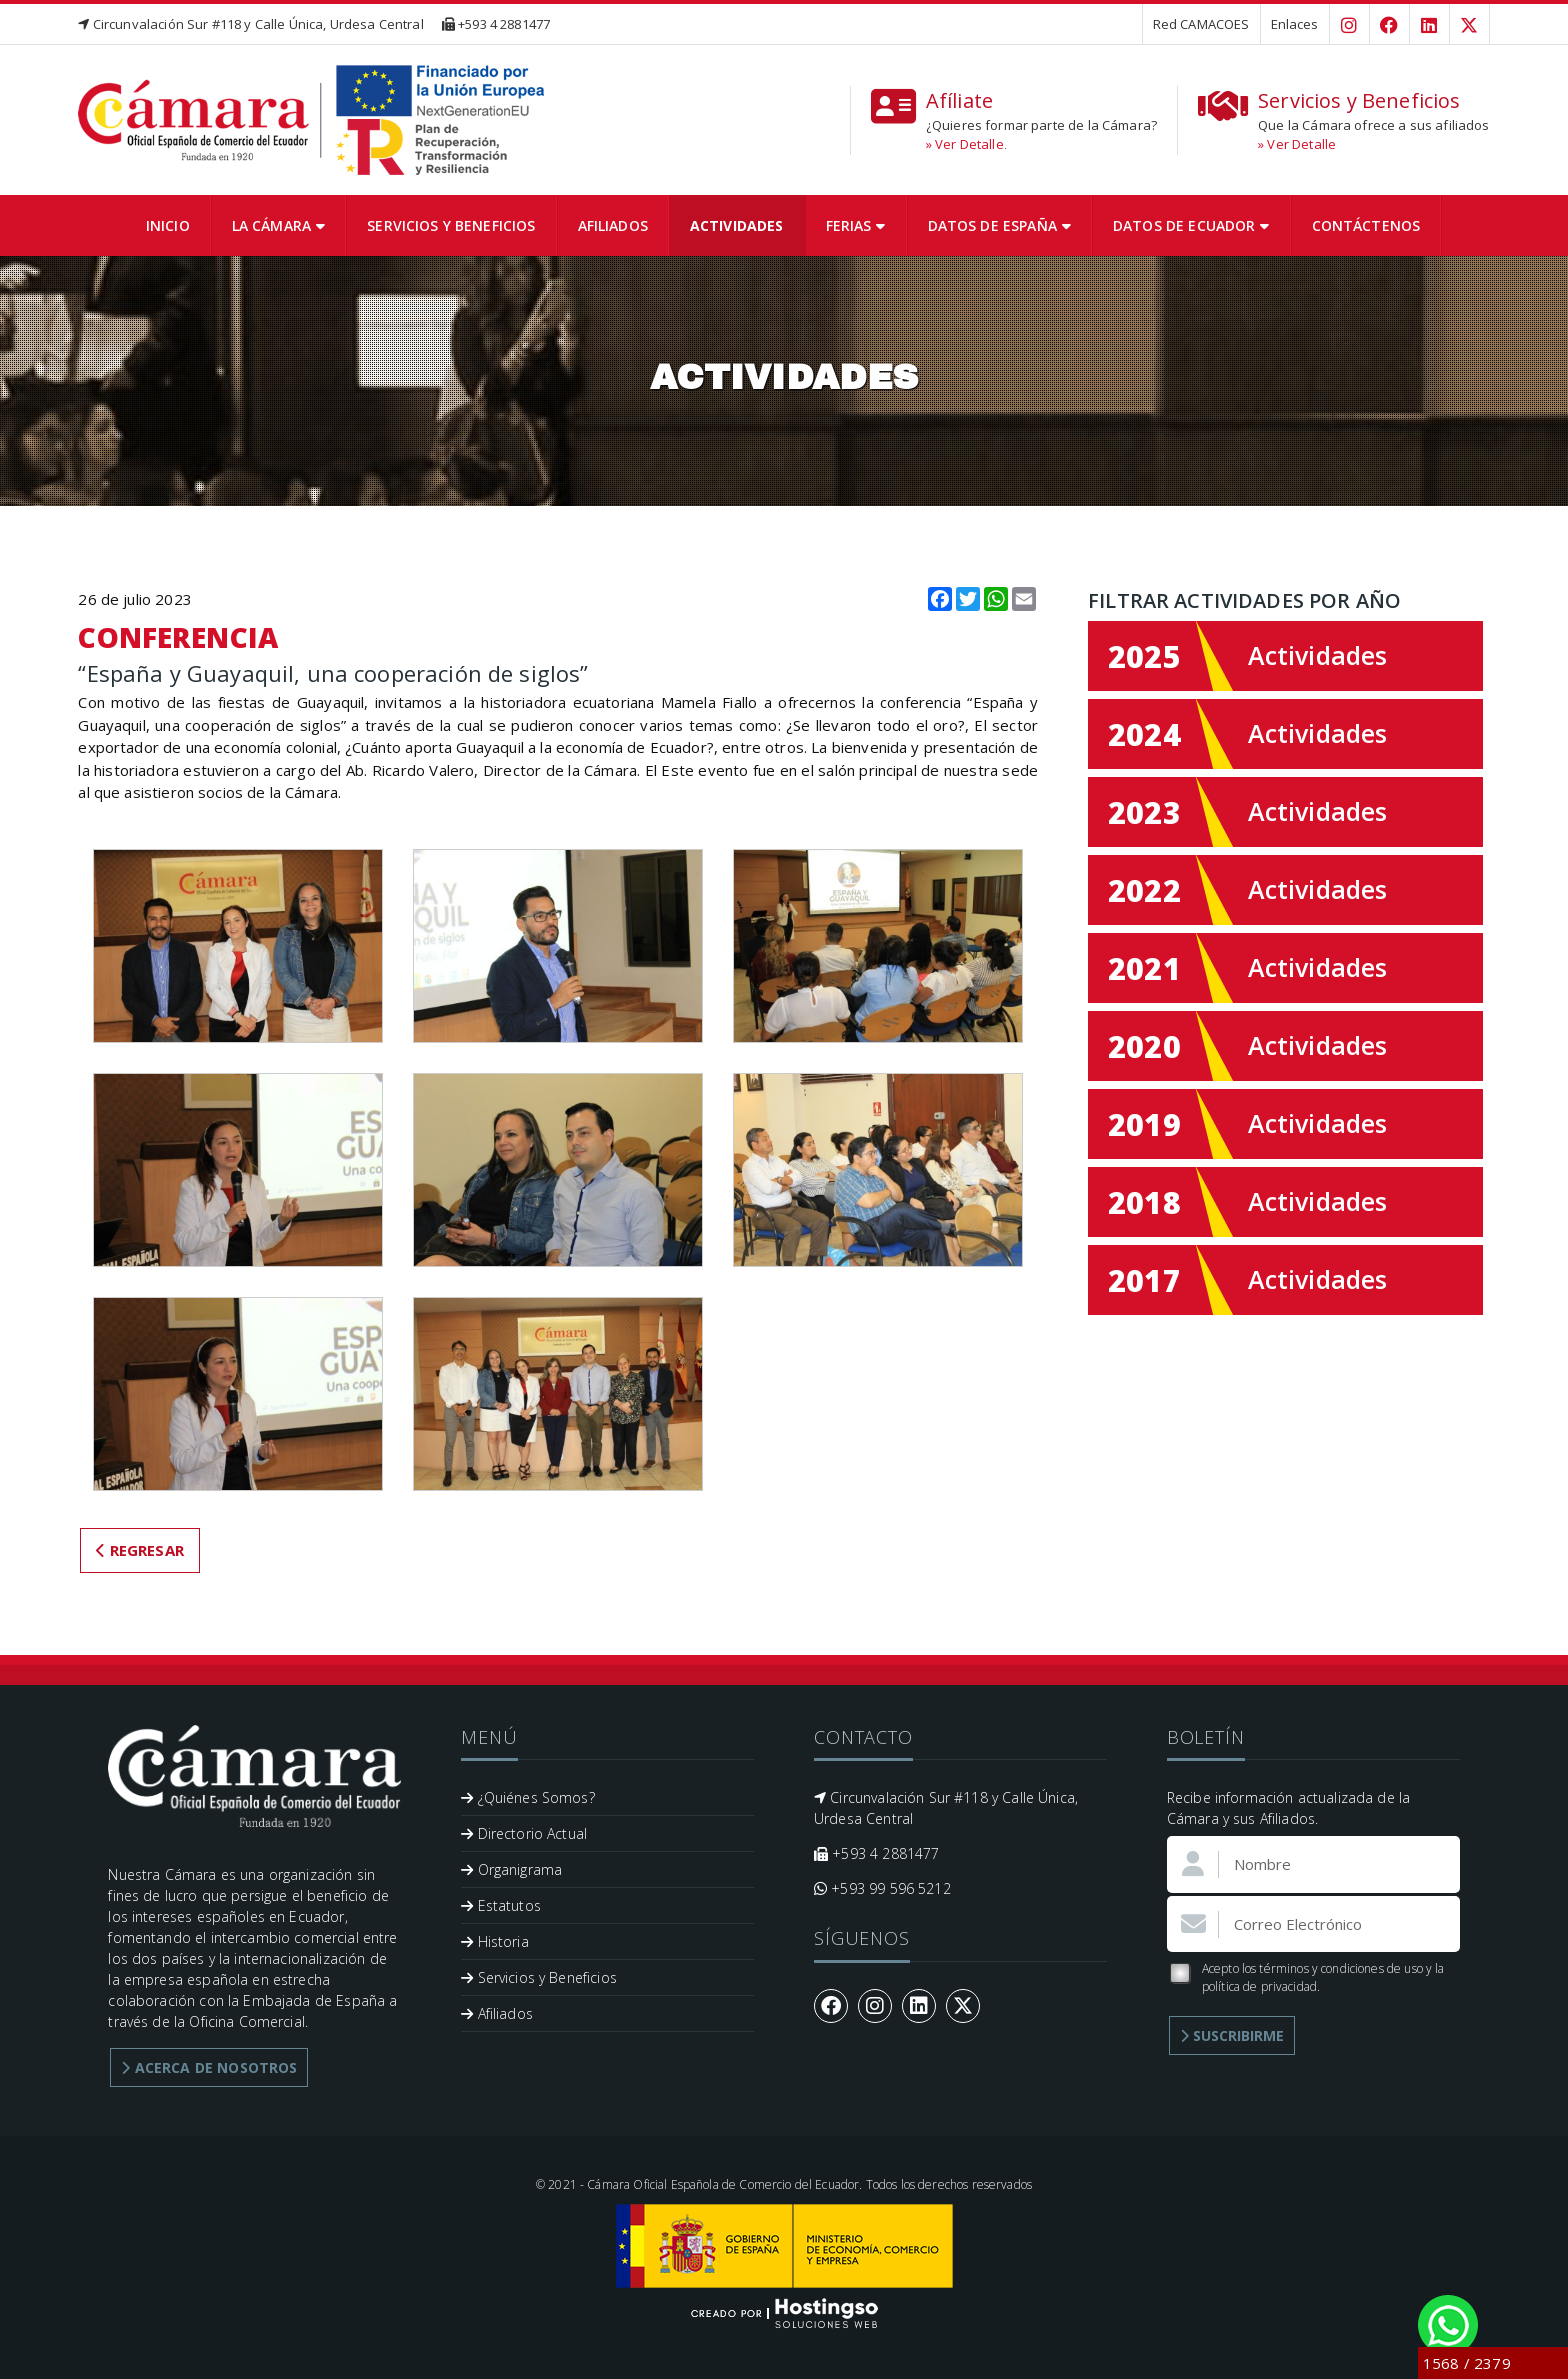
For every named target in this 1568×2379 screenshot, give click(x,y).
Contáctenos (1366, 225)
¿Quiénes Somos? (528, 1797)
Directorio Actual (524, 1833)
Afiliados (613, 225)
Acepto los (1306, 1977)
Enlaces (1295, 24)
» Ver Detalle (965, 144)
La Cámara (279, 225)
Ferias (856, 225)
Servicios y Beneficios (451, 225)
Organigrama (511, 1869)
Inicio (168, 225)
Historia (495, 1941)
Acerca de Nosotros (209, 2067)
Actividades (737, 225)
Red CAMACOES (1201, 24)
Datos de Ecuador (1191, 225)
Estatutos (501, 1905)
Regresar (140, 1550)
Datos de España (999, 225)
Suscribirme (1232, 2035)
